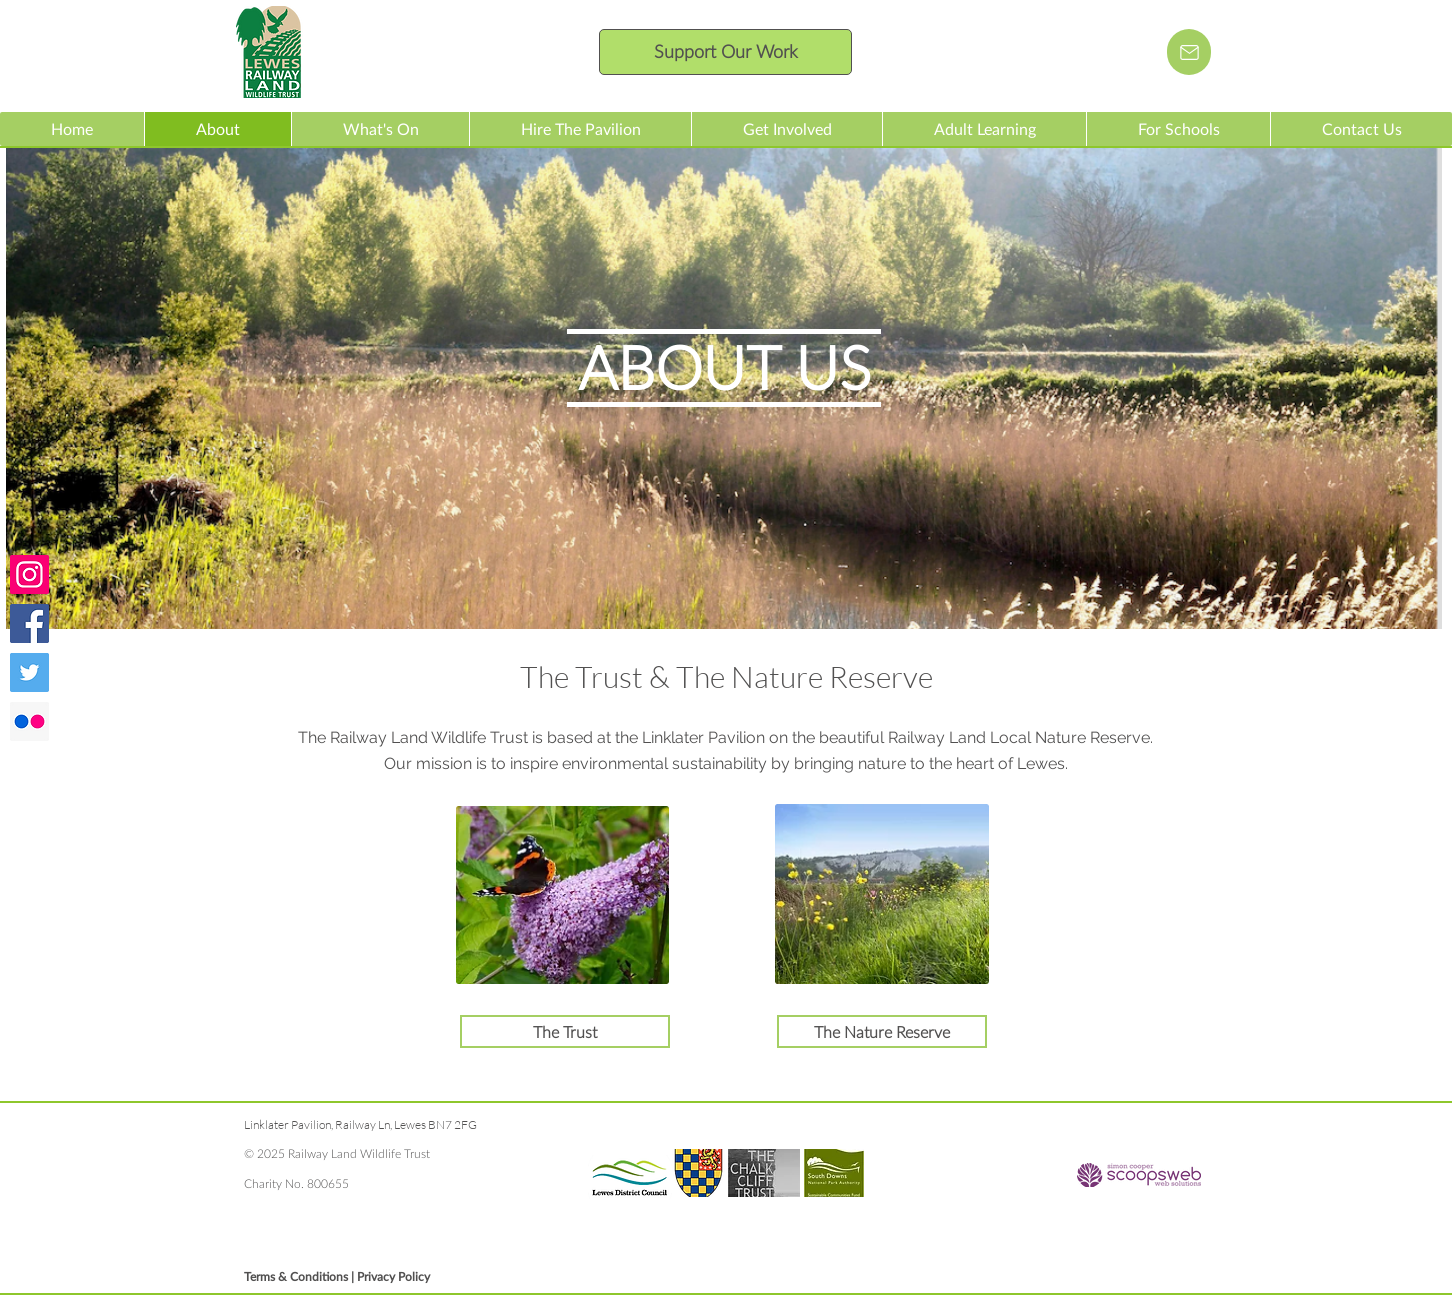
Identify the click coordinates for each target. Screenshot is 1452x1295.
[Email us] (1189, 52)
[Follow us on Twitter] (29, 672)
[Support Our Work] (725, 52)
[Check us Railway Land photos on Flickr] (29, 721)
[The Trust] (565, 1031)
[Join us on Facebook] (29, 623)
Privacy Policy (393, 1276)
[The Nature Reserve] (882, 1031)
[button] (380, 129)
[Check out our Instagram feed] (29, 574)
